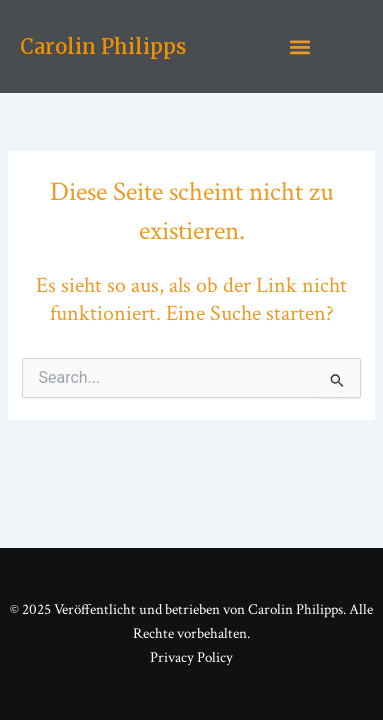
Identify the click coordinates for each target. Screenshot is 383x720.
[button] (300, 46)
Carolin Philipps (103, 46)
